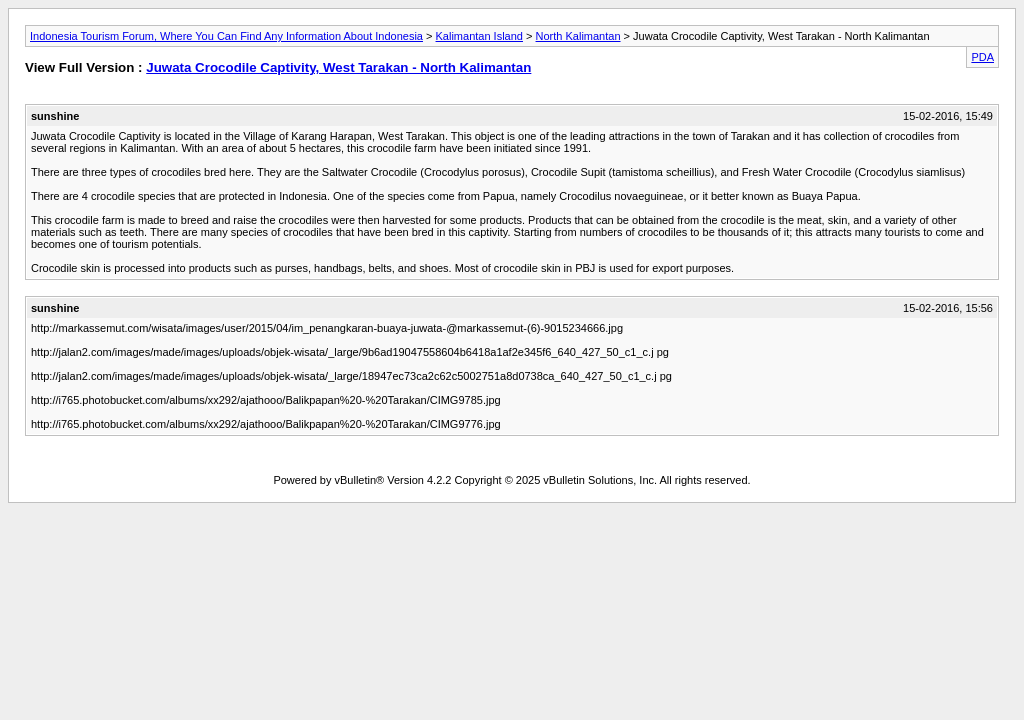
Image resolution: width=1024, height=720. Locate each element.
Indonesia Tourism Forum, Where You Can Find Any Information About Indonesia (226, 36)
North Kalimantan (578, 36)
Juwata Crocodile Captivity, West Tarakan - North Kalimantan (338, 67)
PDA (982, 57)
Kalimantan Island (479, 36)
